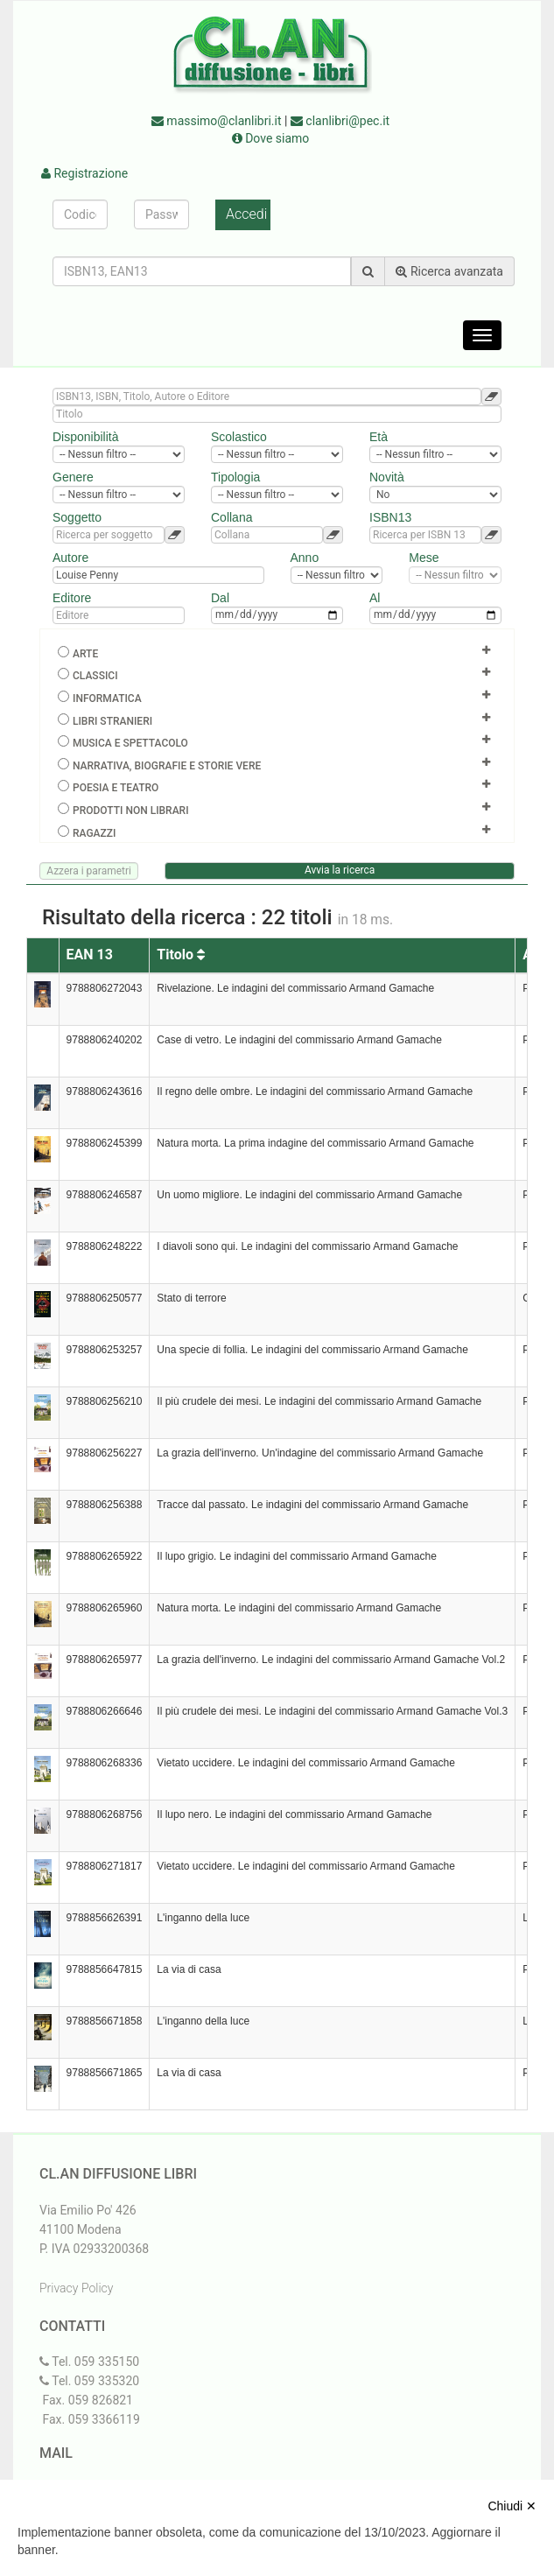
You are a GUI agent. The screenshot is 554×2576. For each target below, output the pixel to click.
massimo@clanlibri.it (216, 121)
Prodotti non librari (131, 810)
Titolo (181, 954)
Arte (85, 654)
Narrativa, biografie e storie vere (167, 766)
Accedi (246, 214)
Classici (95, 676)
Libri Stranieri (112, 721)
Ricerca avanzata (449, 271)
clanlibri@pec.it (340, 121)
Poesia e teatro (115, 788)
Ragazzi (94, 833)
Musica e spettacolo (130, 743)
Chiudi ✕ (511, 2506)
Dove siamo (271, 138)
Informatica (107, 698)
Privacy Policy (76, 2288)
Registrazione (84, 173)
